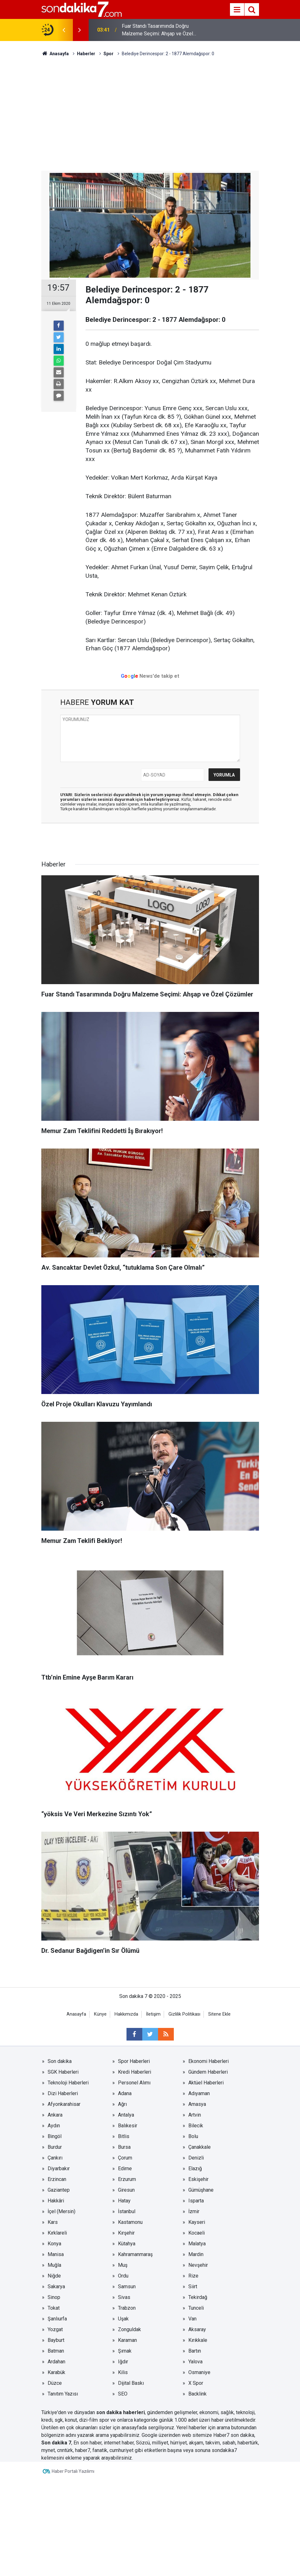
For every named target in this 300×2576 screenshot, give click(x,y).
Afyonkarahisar (64, 2104)
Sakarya (56, 2286)
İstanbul (126, 2211)
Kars (53, 2222)
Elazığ (195, 2168)
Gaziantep (59, 2190)
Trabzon (127, 2308)
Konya (54, 2244)
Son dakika (60, 2061)
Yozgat (55, 2329)
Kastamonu (130, 2222)
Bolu (193, 2136)
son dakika (242, 2435)
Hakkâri (56, 2201)
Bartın (194, 2351)
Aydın (54, 2126)
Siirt (192, 2286)
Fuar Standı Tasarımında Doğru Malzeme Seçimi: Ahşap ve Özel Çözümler (157, 30)
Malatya (197, 2244)
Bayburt (56, 2340)
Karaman (127, 2340)
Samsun (127, 2286)
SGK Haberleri (63, 2072)
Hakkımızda (126, 2014)
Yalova (195, 2362)
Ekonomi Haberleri (208, 2061)
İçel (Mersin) (61, 2211)
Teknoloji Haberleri (68, 2083)
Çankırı (55, 2158)
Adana (125, 2093)
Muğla (54, 2265)
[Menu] (237, 10)
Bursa (124, 2147)
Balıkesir (127, 2126)
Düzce (55, 2383)
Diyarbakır (59, 2168)
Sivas (124, 2297)
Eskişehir (198, 2179)
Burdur (55, 2147)
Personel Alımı (134, 2083)
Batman (56, 2351)
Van (192, 2319)
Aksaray (197, 2329)
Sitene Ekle (219, 2014)
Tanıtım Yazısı (63, 2394)
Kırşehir (126, 2233)
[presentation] (64, 30)
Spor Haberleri (134, 2061)
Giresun (126, 2190)
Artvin (194, 2115)
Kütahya (126, 2244)
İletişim (153, 2014)
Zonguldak (129, 2329)
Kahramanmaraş (135, 2254)
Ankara (55, 2115)
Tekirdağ (197, 2297)
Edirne (125, 2168)
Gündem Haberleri (208, 2072)
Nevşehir (198, 2265)
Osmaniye (199, 2372)
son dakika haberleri (120, 2412)
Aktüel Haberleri (206, 2083)
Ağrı (122, 2104)
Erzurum (127, 2179)
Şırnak (125, 2351)
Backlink (197, 2394)
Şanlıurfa (57, 2319)
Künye (100, 2014)
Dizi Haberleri (63, 2093)
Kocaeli (196, 2233)
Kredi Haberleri (134, 2072)
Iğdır (123, 2362)
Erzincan (57, 2179)
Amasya (197, 2104)
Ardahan (56, 2362)
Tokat (54, 2308)
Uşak (123, 2319)
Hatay (124, 2201)
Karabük (56, 2372)
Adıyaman (199, 2093)
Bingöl (55, 2136)
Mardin (195, 2254)
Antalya (126, 2115)
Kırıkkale (197, 2340)
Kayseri (196, 2222)
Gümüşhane (201, 2190)
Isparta (196, 2201)
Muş (122, 2265)
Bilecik (195, 2126)
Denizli (196, 2158)
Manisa (56, 2254)
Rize (193, 2276)
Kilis (123, 2372)
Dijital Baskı (131, 2383)
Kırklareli (57, 2233)
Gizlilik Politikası (184, 2014)
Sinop (54, 2297)
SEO (122, 2394)
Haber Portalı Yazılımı (73, 2471)
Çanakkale (199, 2147)
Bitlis (123, 2136)
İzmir (193, 2211)
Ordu (123, 2276)
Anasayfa (76, 2014)
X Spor (195, 2383)
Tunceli (196, 2308)
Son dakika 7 (56, 2443)
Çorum (125, 2158)
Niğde (54, 2276)
